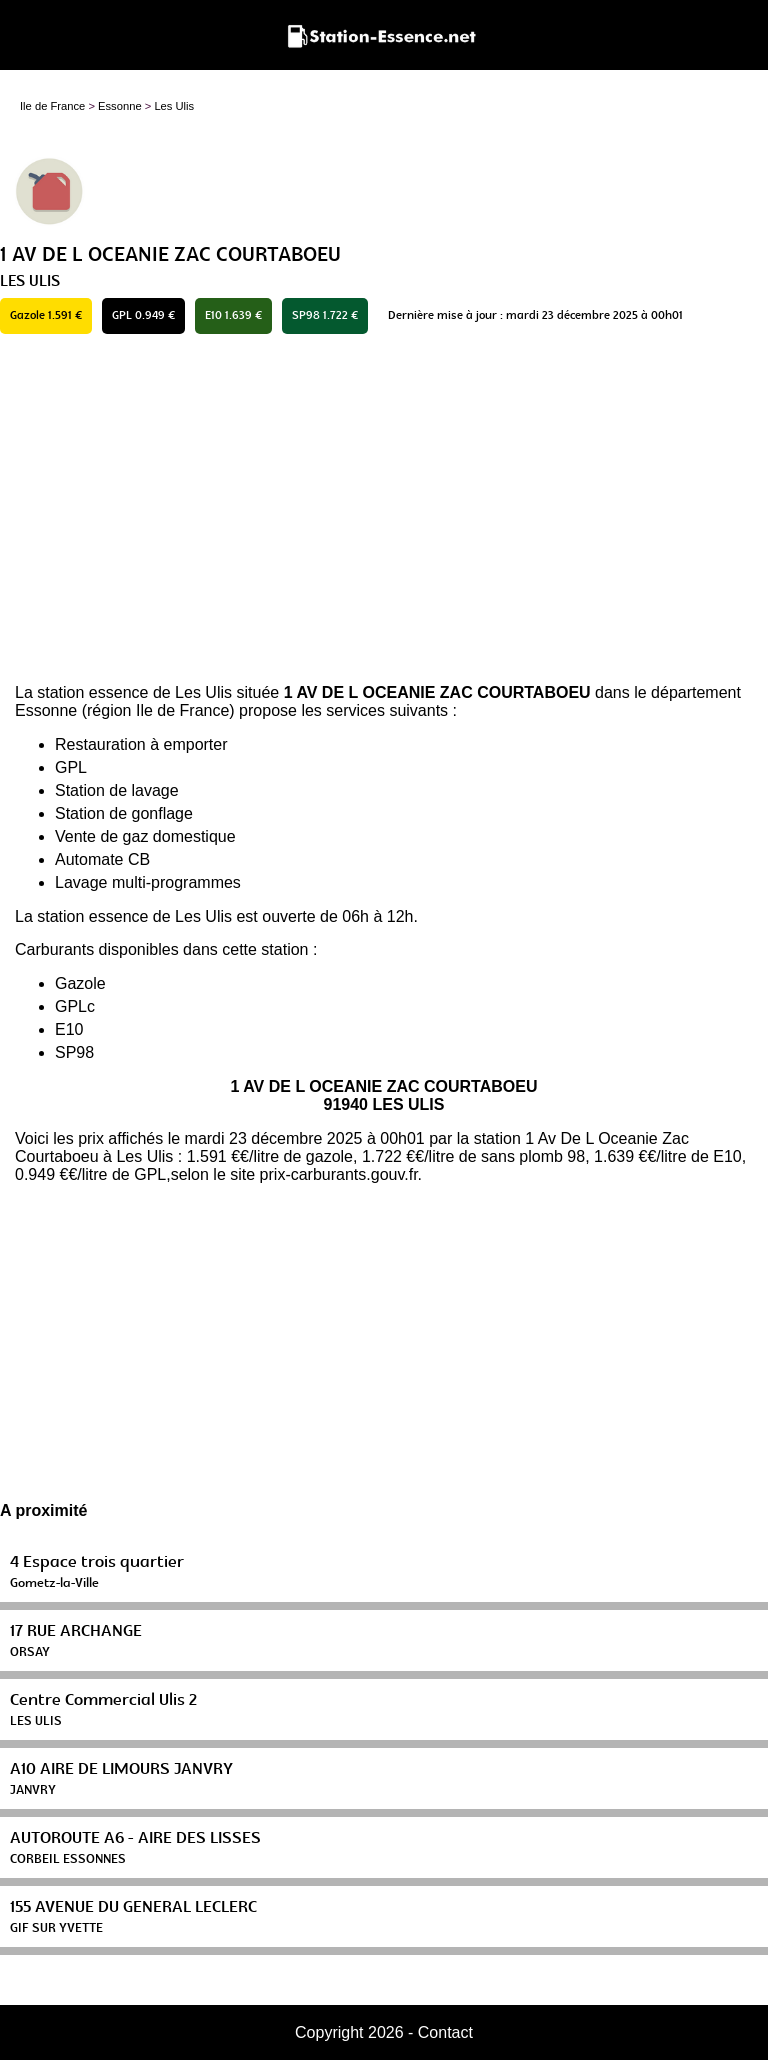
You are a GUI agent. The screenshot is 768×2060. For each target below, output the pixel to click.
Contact (445, 2032)
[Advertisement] (384, 509)
